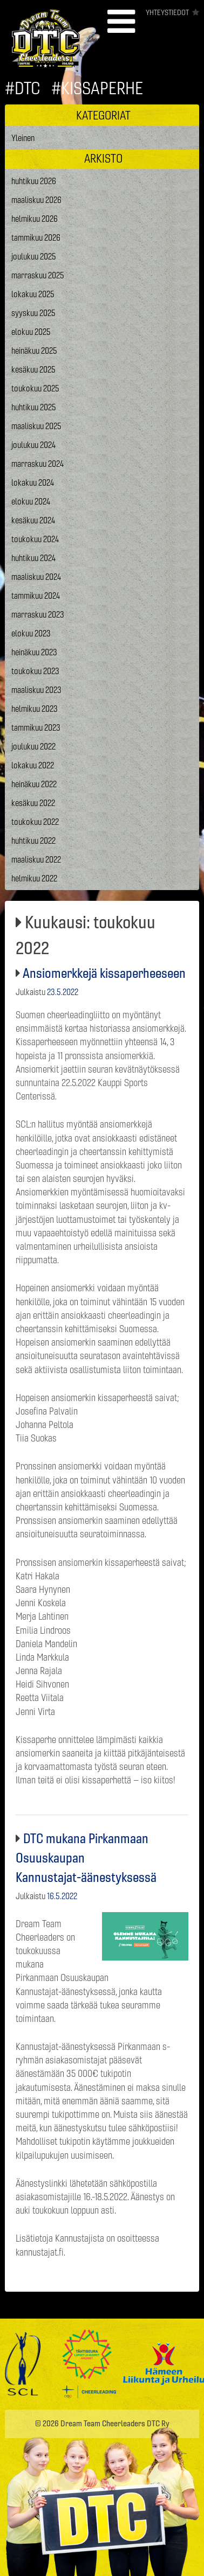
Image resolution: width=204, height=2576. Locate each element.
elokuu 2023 (31, 633)
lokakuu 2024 (32, 482)
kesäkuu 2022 (33, 802)
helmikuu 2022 (34, 878)
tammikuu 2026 (35, 237)
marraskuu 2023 (37, 614)
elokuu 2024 (30, 501)
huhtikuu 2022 (33, 840)
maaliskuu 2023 (36, 689)
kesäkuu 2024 (33, 520)
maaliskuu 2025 (36, 426)
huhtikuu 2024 (33, 557)
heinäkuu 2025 (34, 350)
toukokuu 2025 (35, 388)
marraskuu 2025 (37, 275)
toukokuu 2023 (35, 671)
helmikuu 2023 (34, 708)
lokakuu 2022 (32, 765)
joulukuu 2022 (33, 746)
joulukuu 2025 (33, 256)
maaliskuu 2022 (36, 859)
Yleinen (23, 137)
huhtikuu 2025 (33, 407)
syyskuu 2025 (33, 312)
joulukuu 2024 (33, 444)
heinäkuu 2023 (34, 652)
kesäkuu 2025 (33, 369)
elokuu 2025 (31, 331)
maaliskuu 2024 (36, 576)
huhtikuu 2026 (33, 181)
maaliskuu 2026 (36, 199)
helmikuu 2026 (34, 218)
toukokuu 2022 (35, 821)
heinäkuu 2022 (34, 784)
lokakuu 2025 (33, 294)
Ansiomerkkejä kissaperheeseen (104, 973)
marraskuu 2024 (37, 463)
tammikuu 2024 (35, 595)
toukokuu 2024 (35, 539)
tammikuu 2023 (35, 727)
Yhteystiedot (167, 12)
